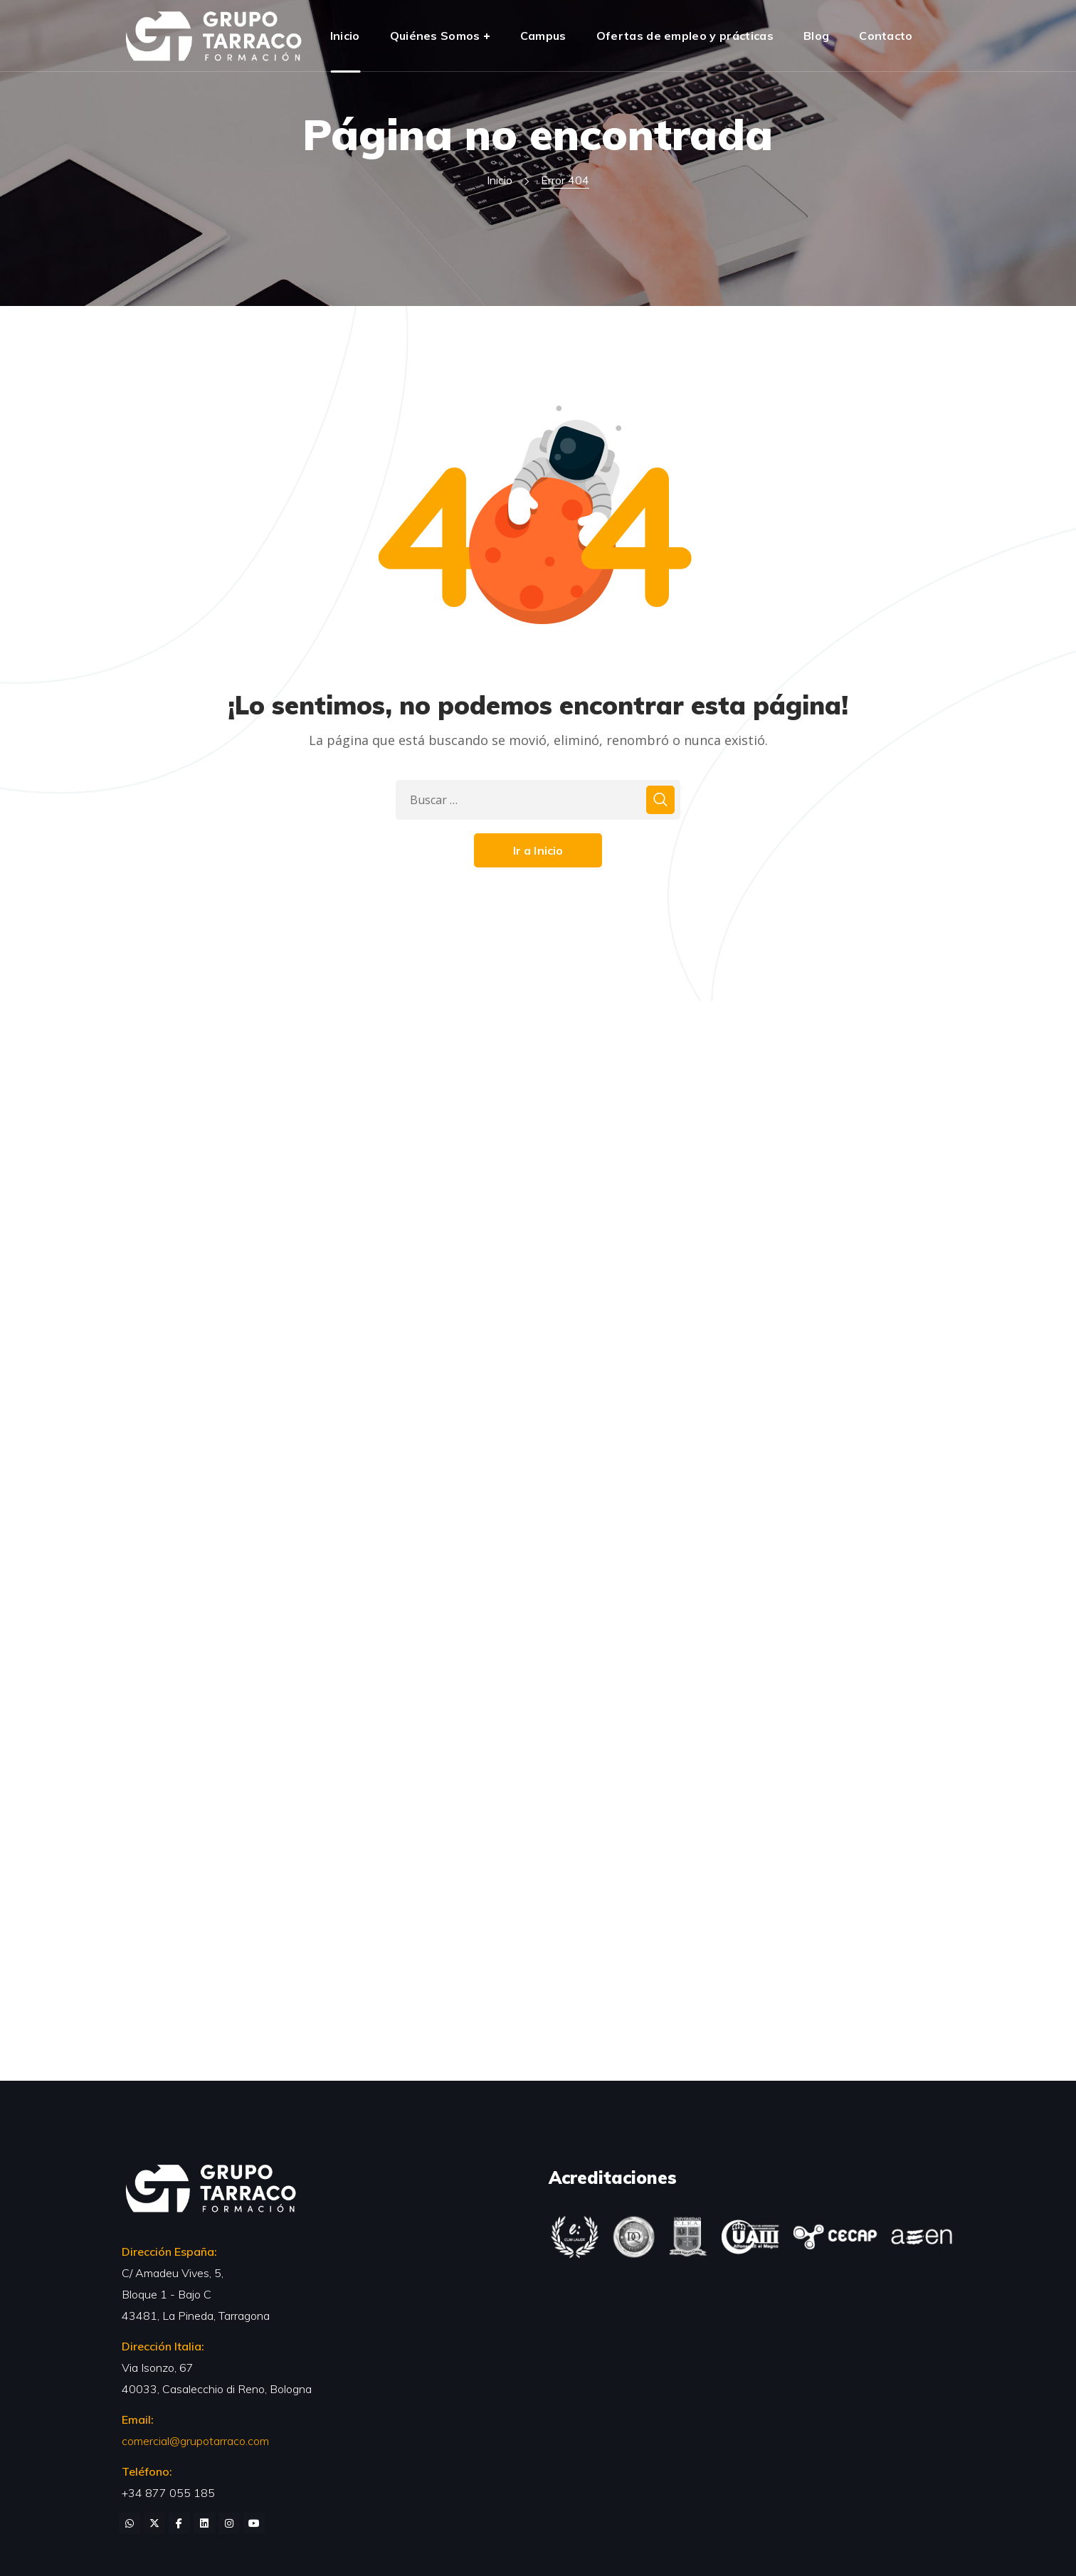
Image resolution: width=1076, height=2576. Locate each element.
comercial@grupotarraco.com (195, 2441)
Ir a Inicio (538, 850)
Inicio (499, 180)
